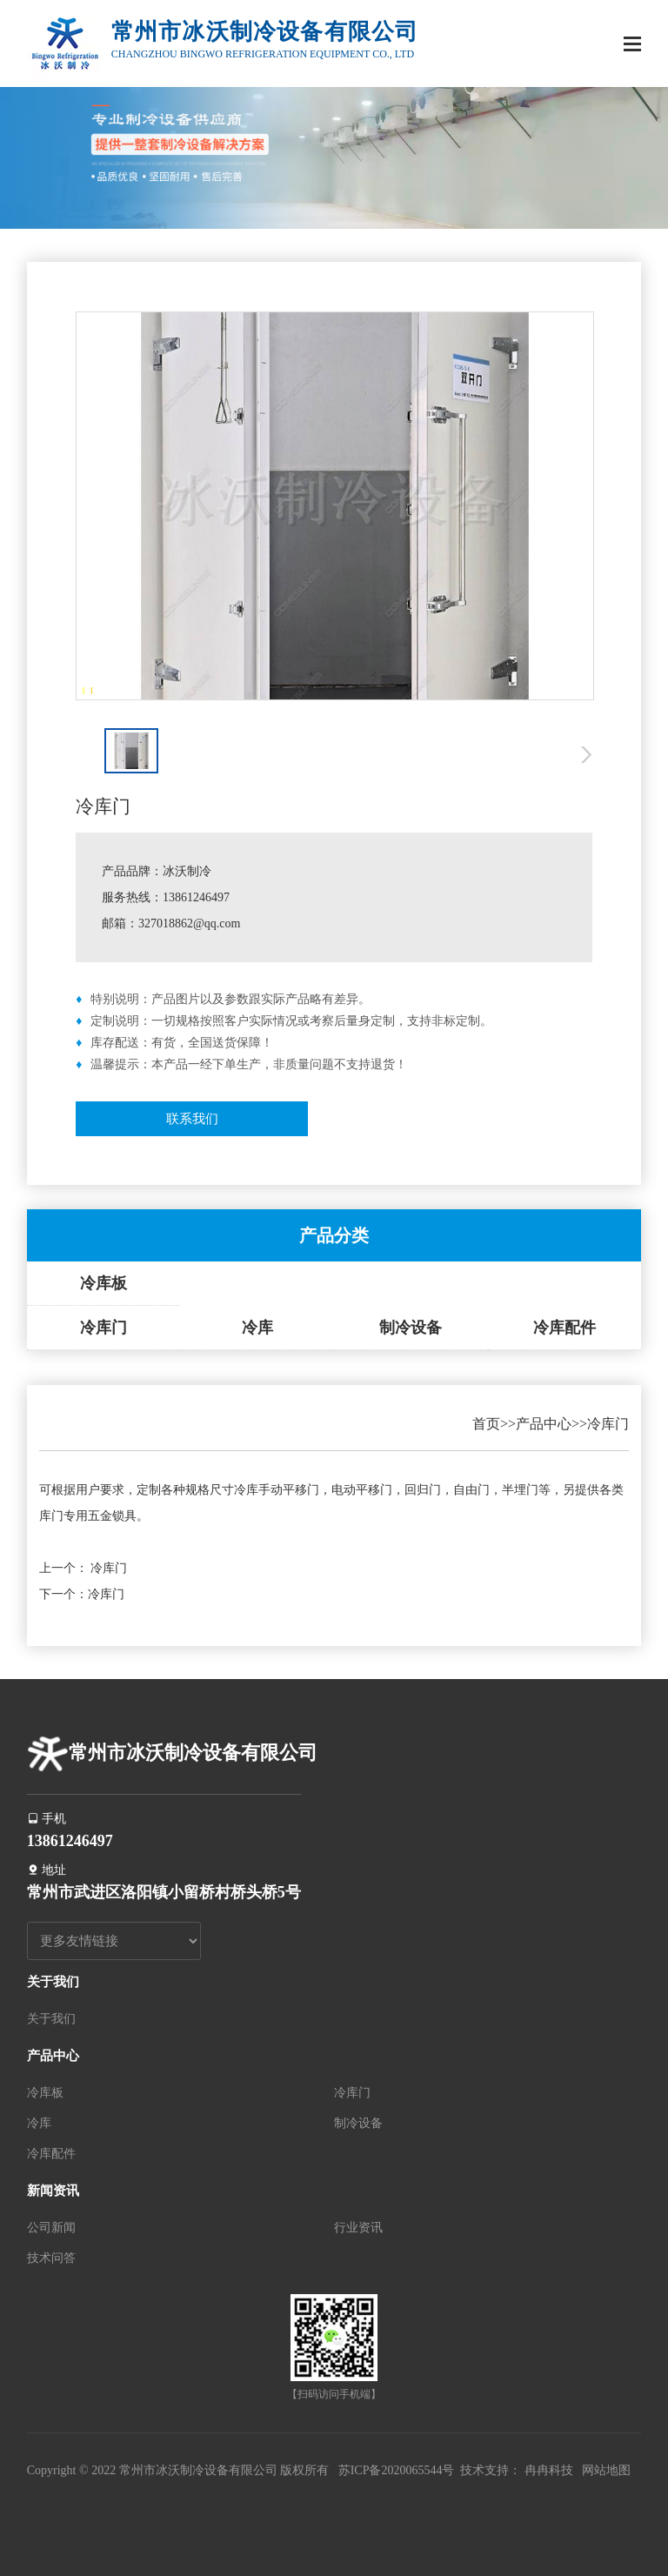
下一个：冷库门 (81, 1594)
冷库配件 (564, 1327)
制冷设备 (410, 1327)
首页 (486, 1423)
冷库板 (103, 1283)
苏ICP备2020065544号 (396, 2470)
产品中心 (543, 1423)
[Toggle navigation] (632, 46)
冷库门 (103, 1327)
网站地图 (606, 2470)
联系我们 (192, 1119)
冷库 (257, 1327)
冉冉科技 (548, 2470)
